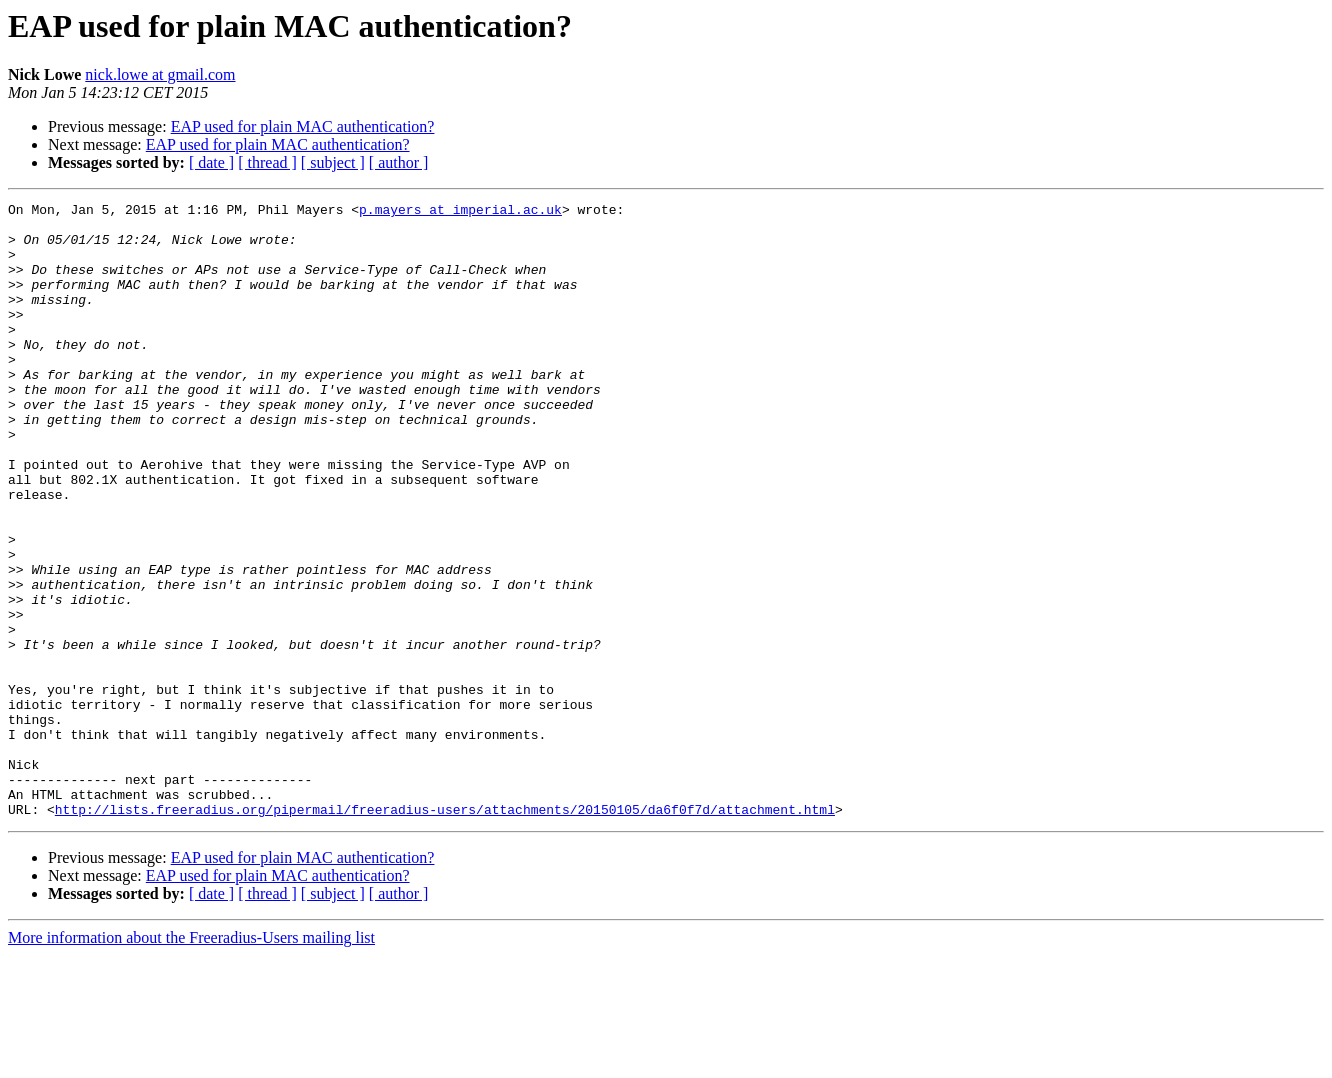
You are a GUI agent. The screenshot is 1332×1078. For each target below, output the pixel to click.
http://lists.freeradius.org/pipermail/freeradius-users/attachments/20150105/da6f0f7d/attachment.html (445, 932)
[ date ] (211, 162)
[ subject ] (333, 162)
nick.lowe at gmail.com (160, 74)
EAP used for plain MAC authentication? (303, 126)
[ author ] (399, 162)
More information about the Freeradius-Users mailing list (191, 1060)
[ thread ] (267, 162)
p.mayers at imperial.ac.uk (460, 212)
